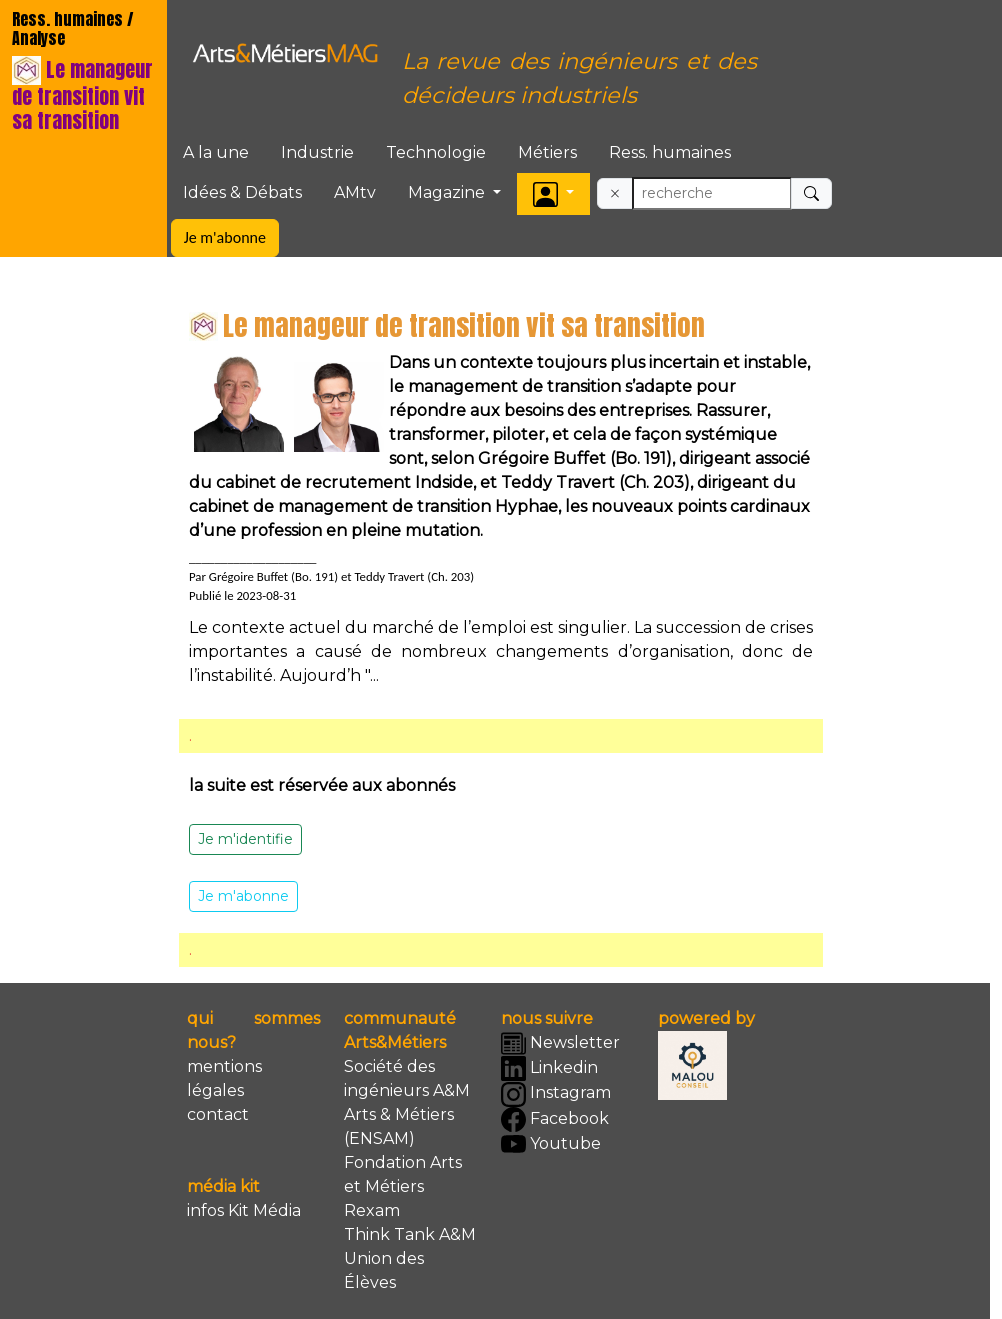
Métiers (547, 152)
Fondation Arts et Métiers (403, 1174)
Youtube (551, 1144)
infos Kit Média (244, 1210)
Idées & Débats (242, 192)
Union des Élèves (384, 1270)
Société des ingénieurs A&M (407, 1078)
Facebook (555, 1119)
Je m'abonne (225, 237)
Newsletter (560, 1043)
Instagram (556, 1094)
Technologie (436, 152)
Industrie (317, 152)
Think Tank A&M (410, 1234)
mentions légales (224, 1078)
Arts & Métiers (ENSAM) (399, 1126)
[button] (553, 193)
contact (218, 1114)
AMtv (355, 192)
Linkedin (549, 1068)
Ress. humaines (670, 152)
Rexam (372, 1210)
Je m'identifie (245, 839)
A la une (216, 152)
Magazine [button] (448, 192)
